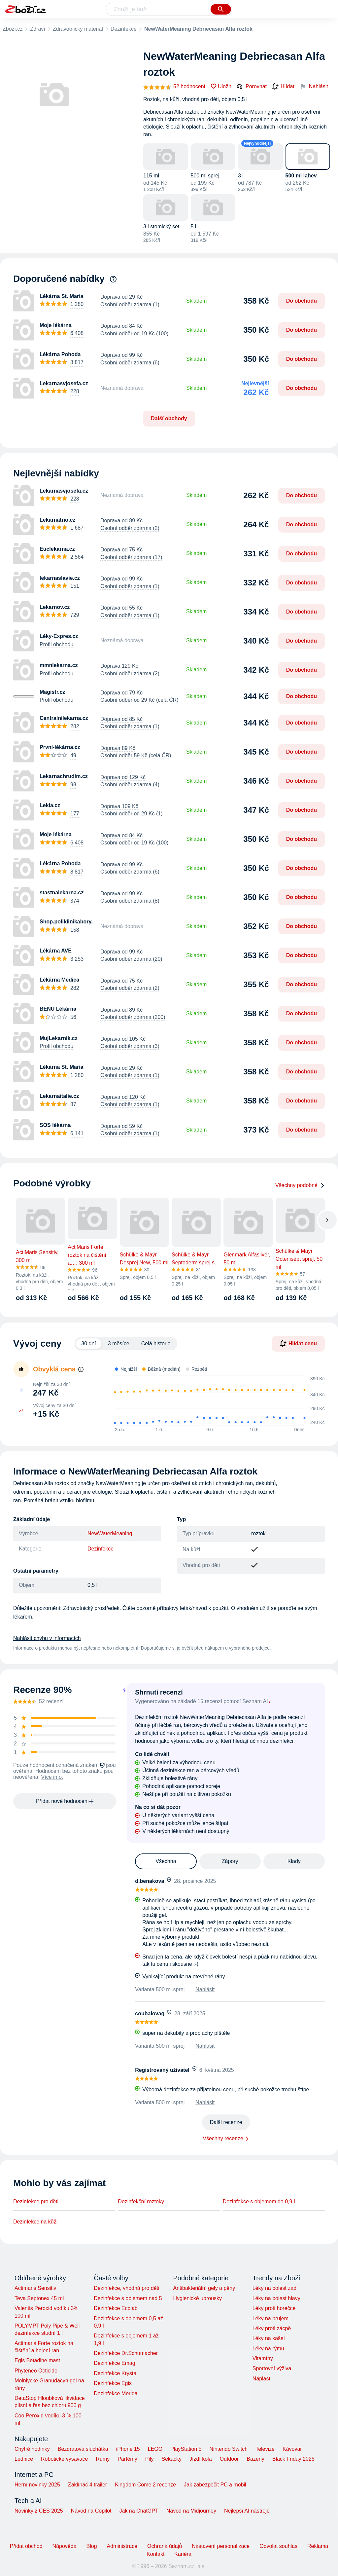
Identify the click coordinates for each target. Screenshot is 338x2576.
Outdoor (229, 2459)
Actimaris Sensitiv (35, 2288)
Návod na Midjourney (191, 2511)
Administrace (122, 2546)
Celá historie (156, 1343)
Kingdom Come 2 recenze (145, 2484)
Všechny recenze (223, 2138)
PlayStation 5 (185, 2449)
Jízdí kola (200, 2459)
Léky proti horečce (274, 2308)
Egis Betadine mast (37, 2360)
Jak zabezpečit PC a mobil (215, 2484)
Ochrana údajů (164, 2546)
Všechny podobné (300, 1185)
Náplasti (262, 2378)
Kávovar (292, 2449)
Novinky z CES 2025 (39, 2511)
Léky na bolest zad (274, 2288)
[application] (215, 1400)
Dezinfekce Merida (116, 2393)
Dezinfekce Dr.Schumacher (126, 2353)
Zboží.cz (12, 29)
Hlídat (283, 87)
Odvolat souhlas (278, 2546)
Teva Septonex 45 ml (39, 2298)
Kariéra (182, 2554)
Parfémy (127, 2459)
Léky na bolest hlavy (276, 2298)
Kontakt (155, 2554)
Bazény (255, 2459)
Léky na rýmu (268, 2348)
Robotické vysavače (64, 2459)
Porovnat (251, 86)
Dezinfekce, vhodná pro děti (126, 2288)
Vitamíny (263, 2358)
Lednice (24, 2459)
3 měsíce (118, 1343)
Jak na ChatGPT (138, 2511)
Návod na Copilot (91, 2511)
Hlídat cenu (298, 1343)
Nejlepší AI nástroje (247, 2511)
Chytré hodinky (32, 2449)
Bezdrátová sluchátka (83, 2449)
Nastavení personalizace (221, 2546)
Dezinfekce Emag (114, 2363)
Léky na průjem (270, 2318)
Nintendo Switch (229, 2449)
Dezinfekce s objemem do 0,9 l (259, 2201)
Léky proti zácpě (272, 2328)
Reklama (317, 2546)
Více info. (52, 1777)
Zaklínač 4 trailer (87, 2484)
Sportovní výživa (272, 2368)
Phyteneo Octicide (36, 2370)
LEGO (155, 2449)
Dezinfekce (124, 29)
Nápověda (64, 2546)
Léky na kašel (269, 2338)
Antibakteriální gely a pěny (204, 2288)
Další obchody (169, 418)
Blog (91, 2546)
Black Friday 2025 (293, 2459)
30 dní (88, 1343)
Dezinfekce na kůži (35, 2221)
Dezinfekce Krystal (116, 2373)
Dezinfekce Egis (113, 2383)
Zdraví (37, 29)
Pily (149, 2459)
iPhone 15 (128, 2449)
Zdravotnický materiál (78, 29)
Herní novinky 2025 (37, 2484)
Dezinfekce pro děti (35, 2201)
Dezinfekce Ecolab (116, 2308)
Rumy (103, 2459)
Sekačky (171, 2459)
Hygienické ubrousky (197, 2298)
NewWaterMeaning (109, 1533)
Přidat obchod (26, 2546)
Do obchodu (301, 301)
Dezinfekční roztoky (141, 2201)
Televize (265, 2449)
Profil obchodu (56, 644)
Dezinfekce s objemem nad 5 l (129, 2298)
